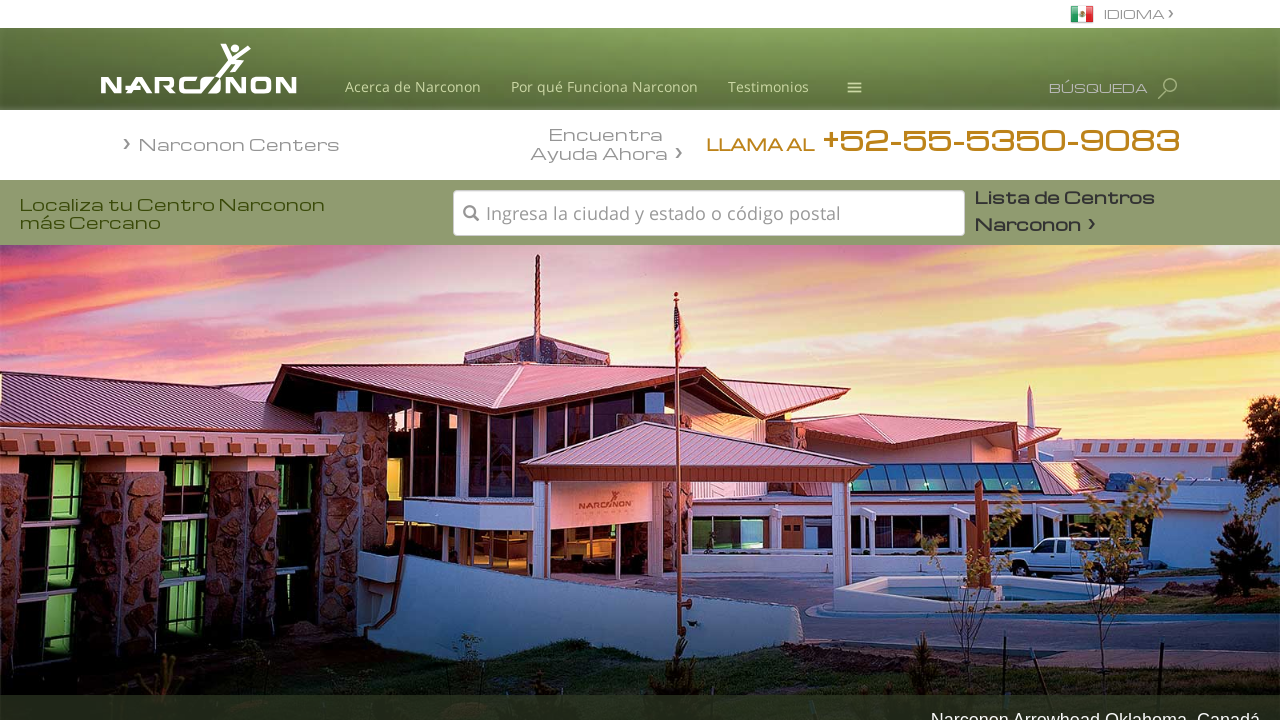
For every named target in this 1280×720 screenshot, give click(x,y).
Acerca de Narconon (413, 86)
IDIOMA (1136, 13)
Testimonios (768, 86)
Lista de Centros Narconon (1065, 210)
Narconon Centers (239, 143)
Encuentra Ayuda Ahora (599, 142)
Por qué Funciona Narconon (604, 86)
